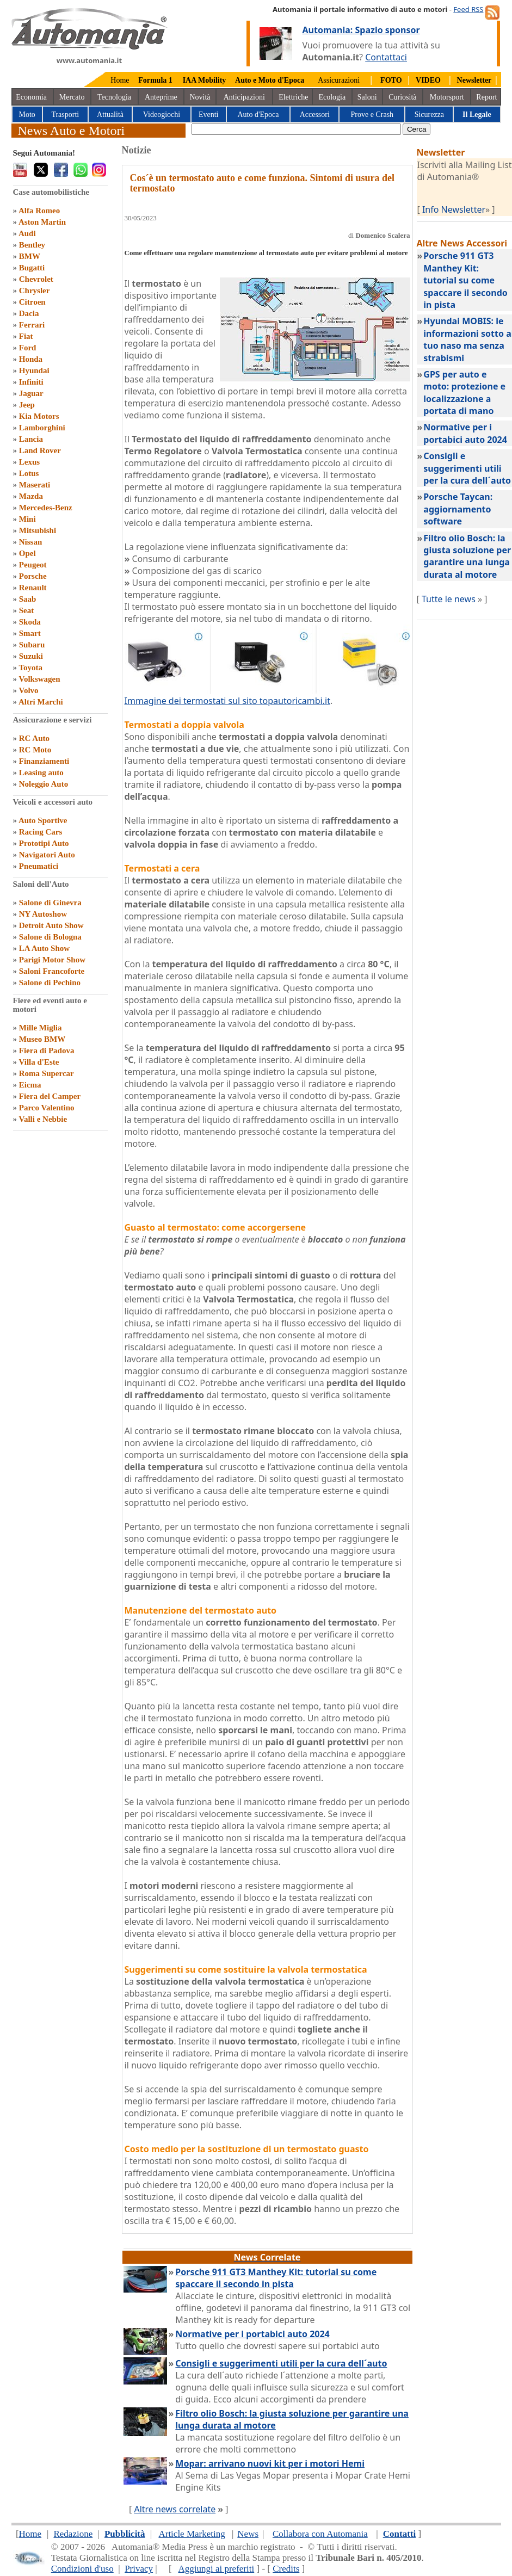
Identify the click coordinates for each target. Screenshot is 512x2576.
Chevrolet (36, 279)
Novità (199, 97)
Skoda (30, 621)
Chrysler (34, 290)
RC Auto (34, 738)
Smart (30, 633)
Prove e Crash (372, 114)
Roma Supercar (46, 1073)
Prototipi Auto (44, 843)
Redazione (72, 2534)
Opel (27, 553)
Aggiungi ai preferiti (216, 2568)
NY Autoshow (43, 914)
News (247, 2534)
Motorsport (447, 97)
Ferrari (32, 324)
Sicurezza (429, 114)
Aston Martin (42, 222)
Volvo (28, 690)
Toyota (30, 667)
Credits (286, 2568)
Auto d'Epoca (258, 114)
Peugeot (33, 564)
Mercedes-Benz (45, 507)
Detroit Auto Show (51, 925)
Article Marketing (191, 2534)
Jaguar (31, 393)
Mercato (72, 97)
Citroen (32, 302)
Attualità (110, 114)
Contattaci (386, 57)
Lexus (29, 462)
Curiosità (402, 97)
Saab (27, 599)
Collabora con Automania (320, 2534)
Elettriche (293, 97)
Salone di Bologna (50, 936)
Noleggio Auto (43, 784)
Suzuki (31, 656)
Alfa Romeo (39, 210)
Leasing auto (41, 772)
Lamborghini (42, 427)
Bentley (32, 244)
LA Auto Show (44, 948)
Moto (27, 114)
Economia (31, 97)
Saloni (367, 97)
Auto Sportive (42, 820)
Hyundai (34, 370)
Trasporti (65, 114)
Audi (27, 233)
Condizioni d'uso (82, 2568)
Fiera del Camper (50, 1096)
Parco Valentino (47, 1107)
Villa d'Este (38, 1062)
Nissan (30, 542)
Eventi (209, 114)
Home (119, 80)
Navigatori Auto (47, 854)
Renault (33, 587)
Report (486, 97)
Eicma (30, 1084)
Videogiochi (161, 114)
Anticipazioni (244, 97)
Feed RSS (468, 9)
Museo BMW (42, 1039)
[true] (296, 129)
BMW (29, 256)
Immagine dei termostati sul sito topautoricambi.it (227, 701)
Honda (30, 359)
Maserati (34, 484)
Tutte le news (449, 599)
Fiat (26, 336)
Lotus (29, 473)
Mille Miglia (40, 1027)
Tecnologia (114, 97)
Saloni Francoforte (51, 971)
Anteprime (161, 97)
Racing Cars (41, 831)
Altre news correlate (174, 2509)
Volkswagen (39, 679)
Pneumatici (39, 866)
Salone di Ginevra (50, 902)
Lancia (31, 439)
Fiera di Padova (47, 1050)
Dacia (29, 313)
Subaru (32, 644)
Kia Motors (39, 416)
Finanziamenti (44, 761)
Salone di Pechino (50, 982)
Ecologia (332, 97)
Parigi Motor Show (52, 959)
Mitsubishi (37, 530)
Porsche (33, 576)
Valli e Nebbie (42, 1119)
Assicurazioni (339, 80)
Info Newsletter (453, 209)
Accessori (315, 114)
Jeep (27, 404)
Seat (26, 610)
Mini (27, 519)
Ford (27, 347)
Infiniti (31, 382)
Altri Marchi (40, 701)
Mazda (31, 496)
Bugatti (32, 267)
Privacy (139, 2568)
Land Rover (40, 450)
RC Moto (35, 749)
